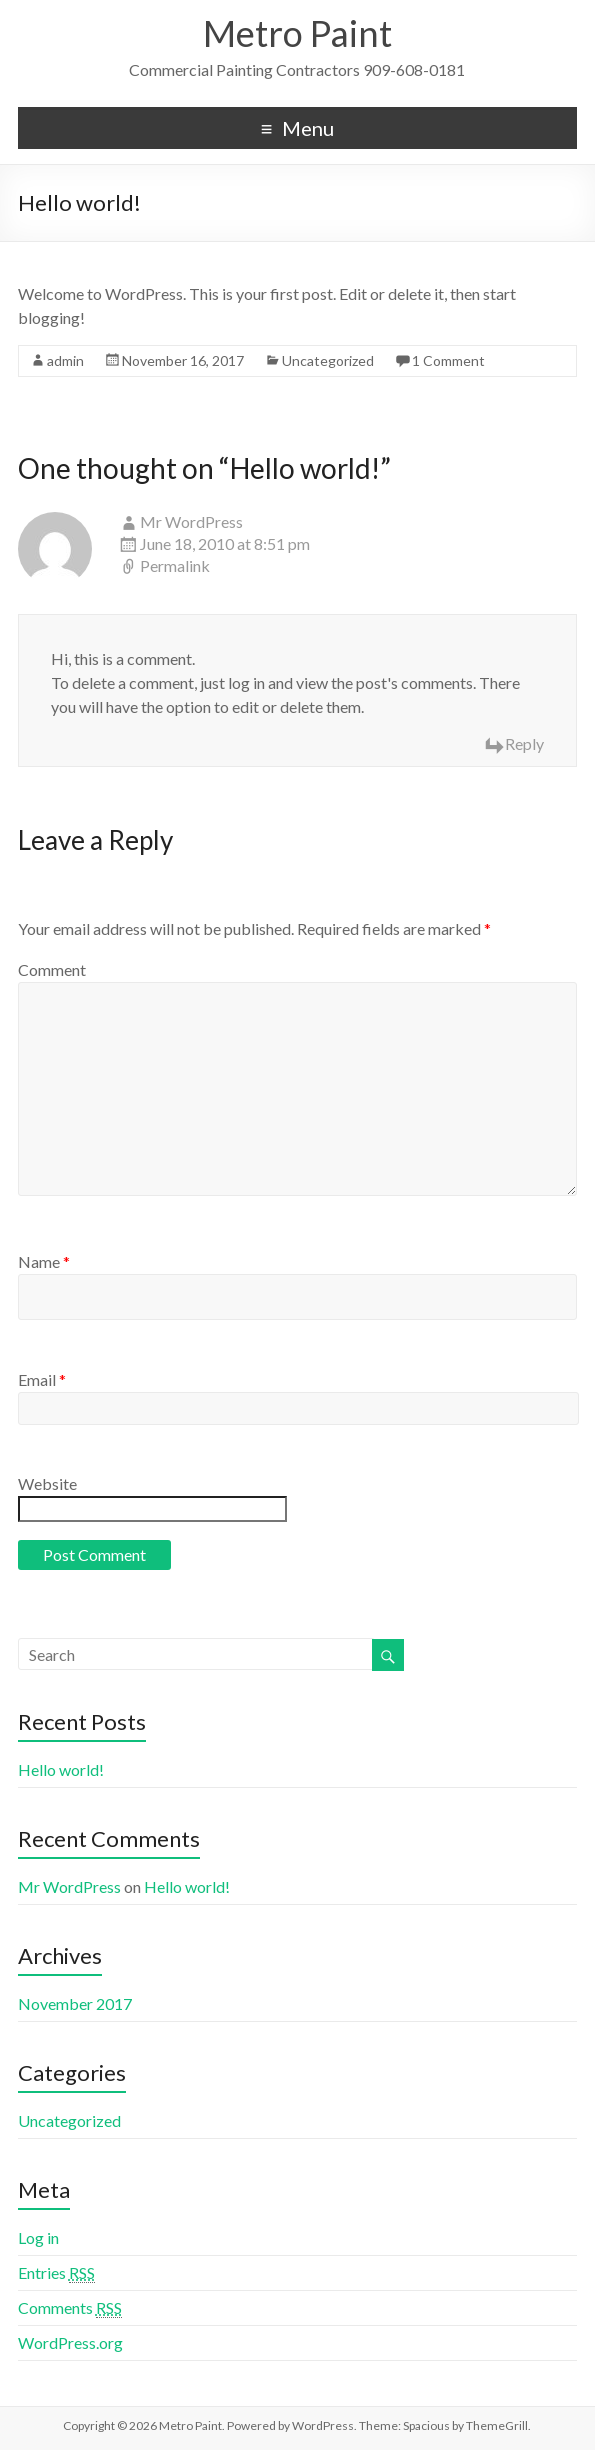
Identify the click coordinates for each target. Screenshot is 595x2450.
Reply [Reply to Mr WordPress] (524, 743)
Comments (70, 2308)
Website (47, 1483)
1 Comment (448, 360)
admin (65, 360)
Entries (56, 2273)
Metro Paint (297, 33)
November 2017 (75, 2003)
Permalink (175, 565)
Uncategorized (328, 360)
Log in (38, 2237)
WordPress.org (70, 2342)
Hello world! (61, 1769)
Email (42, 1379)
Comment (52, 969)
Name (44, 1261)
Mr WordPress (191, 521)
